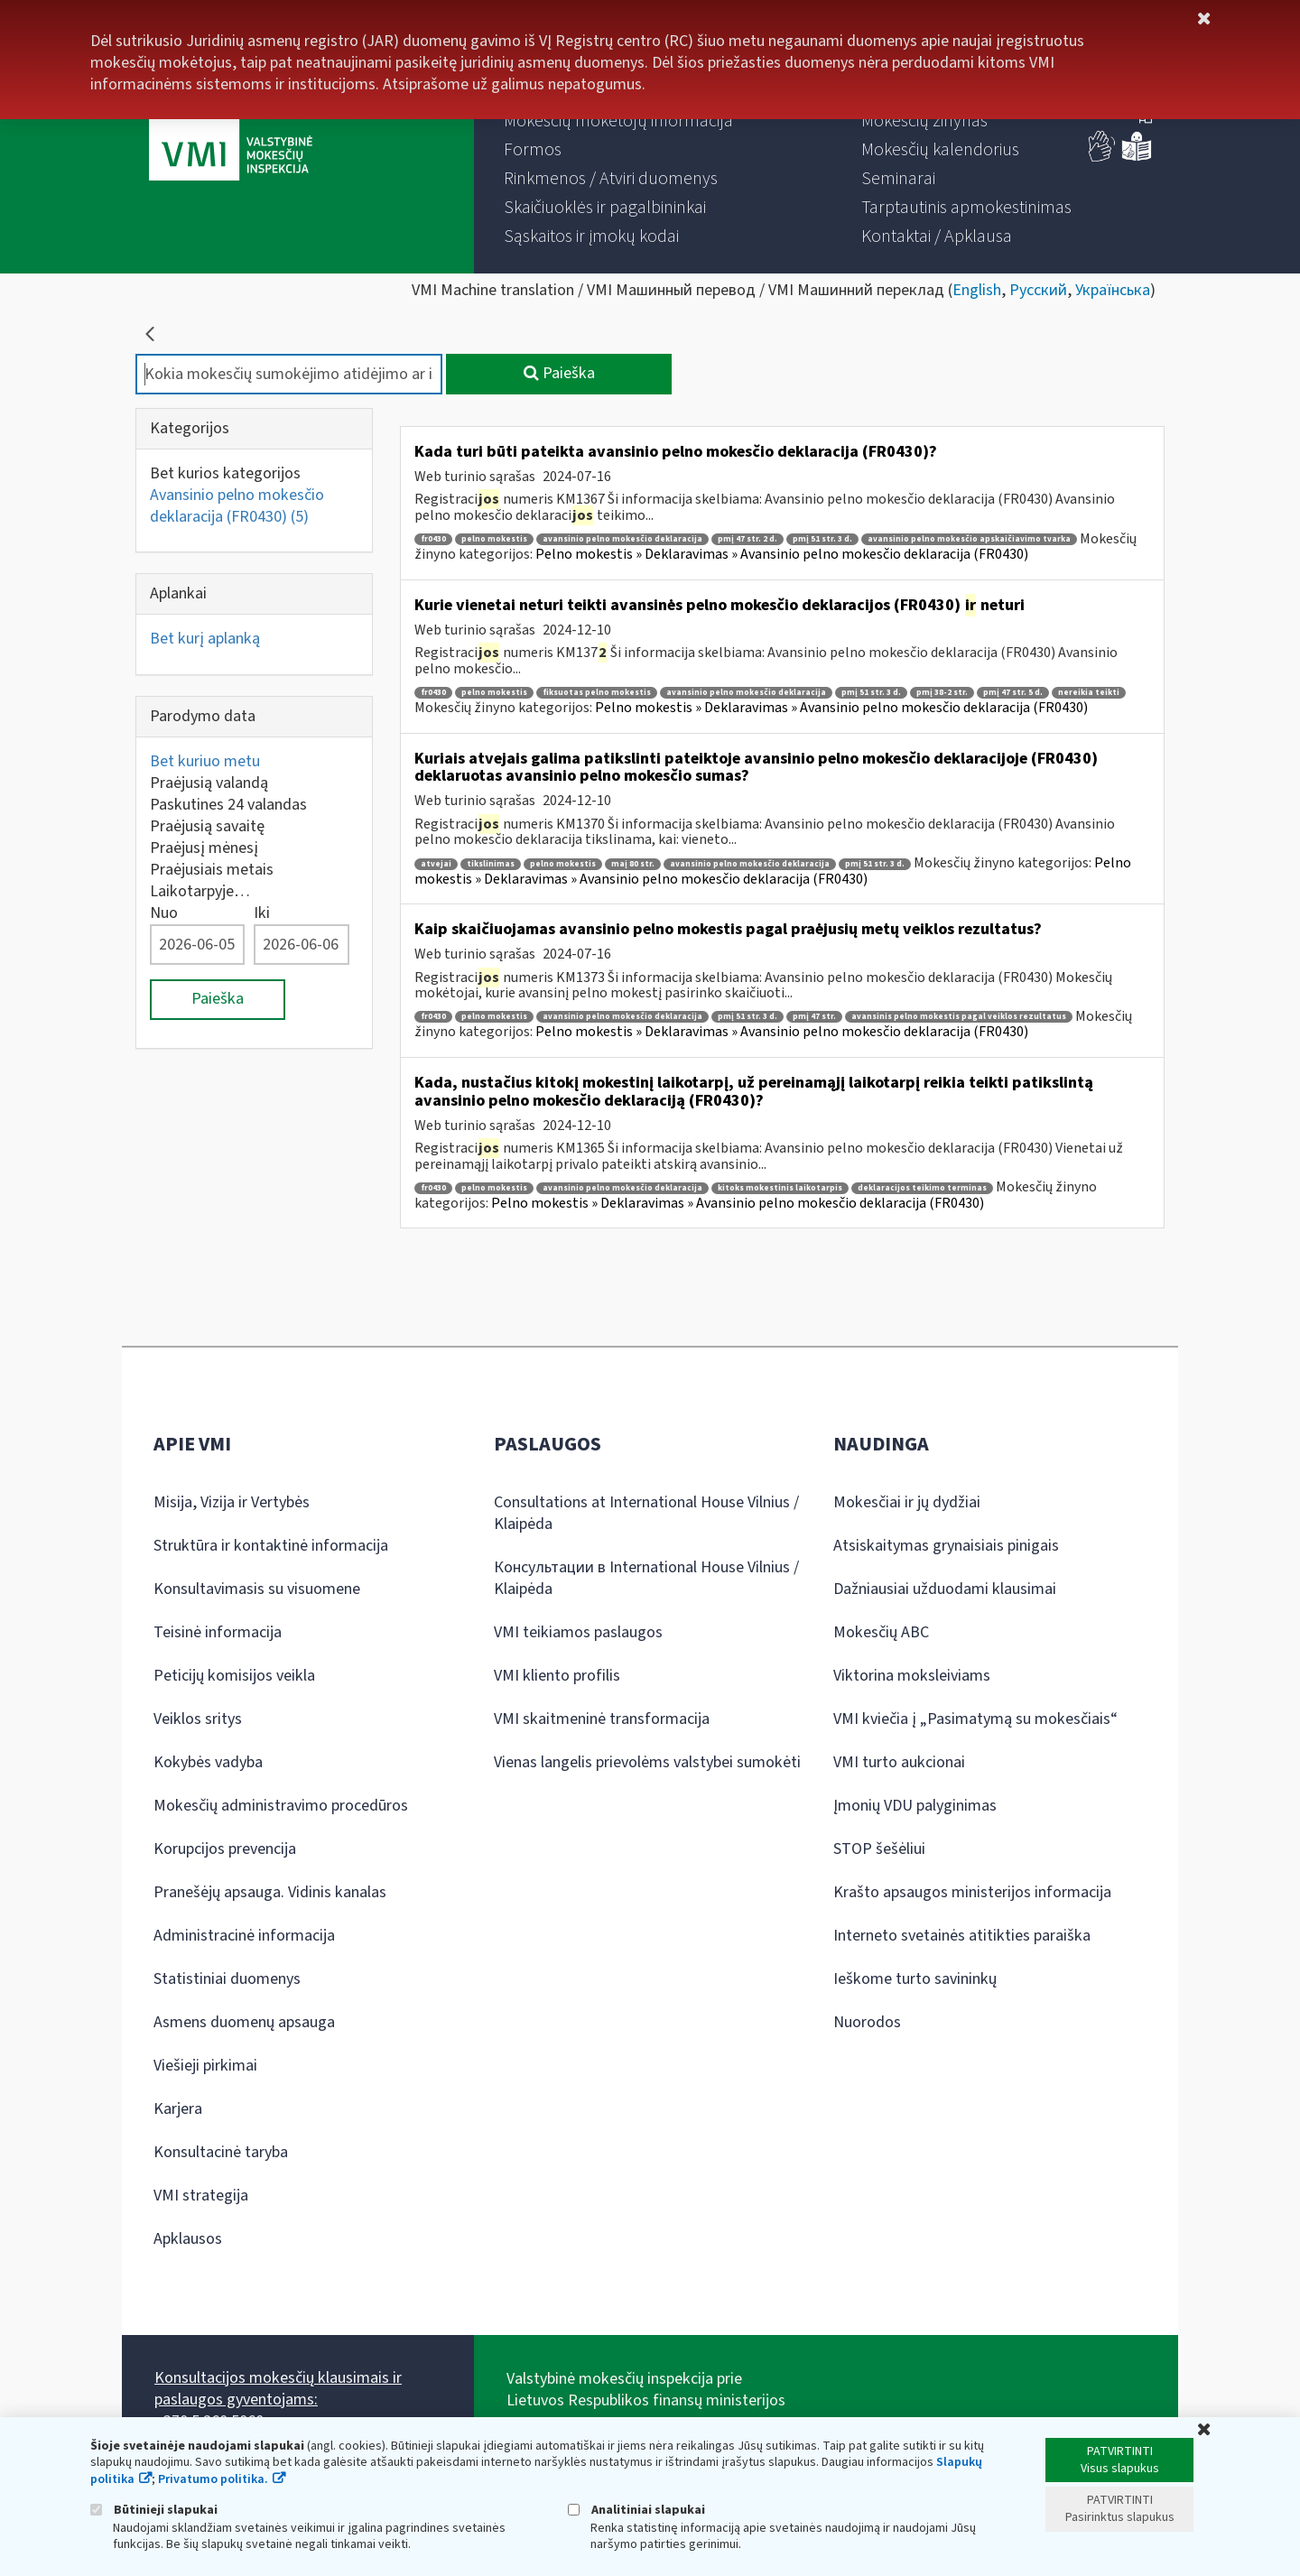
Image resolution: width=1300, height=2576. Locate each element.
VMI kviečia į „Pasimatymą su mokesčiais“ (975, 1719)
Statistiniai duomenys (227, 1979)
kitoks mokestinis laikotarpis (780, 1188)
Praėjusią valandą (209, 783)
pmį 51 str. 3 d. (822, 539)
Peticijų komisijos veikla (234, 1675)
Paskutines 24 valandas (228, 804)
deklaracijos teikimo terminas (922, 1188)
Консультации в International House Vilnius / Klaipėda (646, 1578)
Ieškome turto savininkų (915, 1979)
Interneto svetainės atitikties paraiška (962, 1935)
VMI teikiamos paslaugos (578, 1632)
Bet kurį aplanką (205, 638)
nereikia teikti (1088, 693)
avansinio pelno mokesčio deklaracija (622, 539)
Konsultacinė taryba (220, 2152)
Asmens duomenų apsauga (244, 2022)
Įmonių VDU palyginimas (915, 1805)
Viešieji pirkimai (205, 2065)
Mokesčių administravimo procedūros (280, 1805)
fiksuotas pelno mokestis (597, 693)
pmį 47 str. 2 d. (747, 539)
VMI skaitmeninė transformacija (602, 1719)
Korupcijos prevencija (224, 1849)
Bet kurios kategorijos (225, 473)
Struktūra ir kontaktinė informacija (270, 1545)
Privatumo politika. (213, 2479)
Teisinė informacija (217, 1632)
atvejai (436, 864)
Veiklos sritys (197, 1719)
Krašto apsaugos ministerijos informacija (972, 1892)
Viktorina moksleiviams (911, 1675)
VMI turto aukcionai (899, 1762)
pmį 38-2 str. (942, 693)
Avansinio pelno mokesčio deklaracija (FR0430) (237, 506)
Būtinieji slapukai (154, 2509)
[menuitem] (618, 121)
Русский (1038, 290)
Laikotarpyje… (200, 891)
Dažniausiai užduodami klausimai (944, 1589)
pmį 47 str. (814, 1017)
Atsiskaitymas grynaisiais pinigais (946, 1545)
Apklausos (187, 2239)
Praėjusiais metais (212, 869)
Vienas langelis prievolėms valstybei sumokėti (647, 1762)
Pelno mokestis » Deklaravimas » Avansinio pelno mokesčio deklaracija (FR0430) (781, 554)
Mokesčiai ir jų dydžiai (906, 1502)
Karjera (177, 2109)
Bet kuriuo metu (205, 761)
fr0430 (433, 539)
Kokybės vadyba (208, 1762)
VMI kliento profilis (557, 1675)
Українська (1112, 290)
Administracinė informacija (244, 1935)
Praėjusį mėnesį (204, 848)
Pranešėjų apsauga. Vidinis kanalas (269, 1892)
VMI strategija (200, 2195)
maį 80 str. (633, 864)
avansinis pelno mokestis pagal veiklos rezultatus (958, 1017)
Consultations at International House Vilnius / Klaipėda (646, 1513)
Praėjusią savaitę (207, 826)
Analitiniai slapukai (636, 2509)
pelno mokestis (494, 539)
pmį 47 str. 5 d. (1013, 693)
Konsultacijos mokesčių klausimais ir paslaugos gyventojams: (278, 2389)
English (976, 290)
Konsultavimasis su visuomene (256, 1589)
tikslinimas (491, 864)
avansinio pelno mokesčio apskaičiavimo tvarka (969, 539)
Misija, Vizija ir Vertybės (231, 1502)
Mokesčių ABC (881, 1632)
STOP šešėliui (879, 1849)
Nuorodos (867, 2022)
